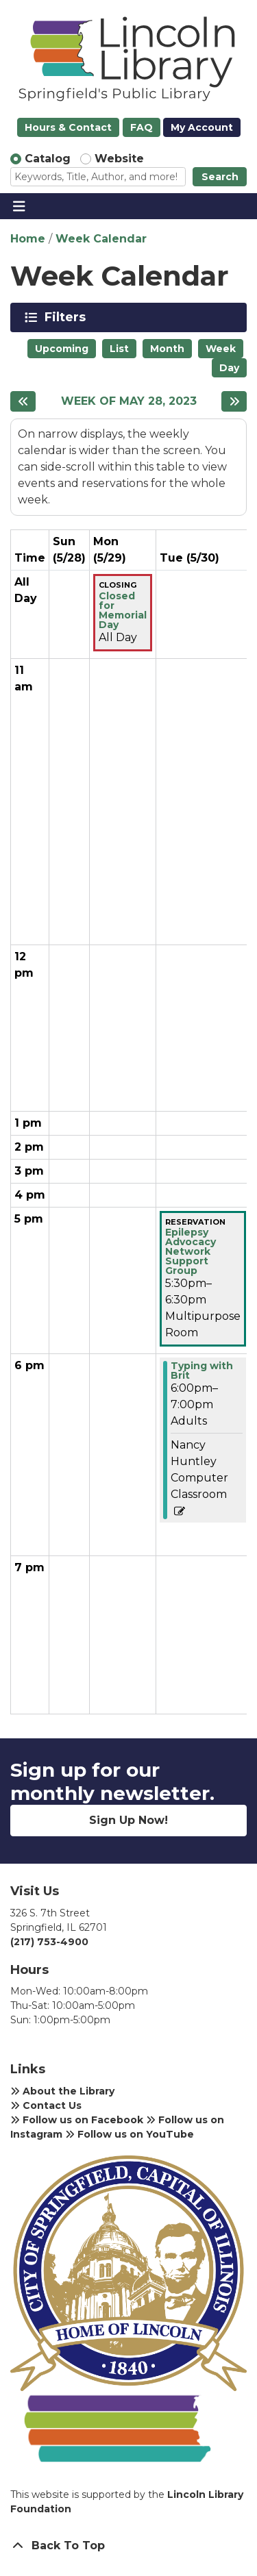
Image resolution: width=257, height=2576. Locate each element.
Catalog (48, 158)
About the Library (62, 2091)
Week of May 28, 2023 (129, 401)
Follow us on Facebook (76, 2120)
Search (219, 177)
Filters (67, 317)
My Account (202, 127)
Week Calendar (101, 238)
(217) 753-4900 (49, 1942)
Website (119, 158)
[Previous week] (23, 401)
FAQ (141, 127)
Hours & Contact (68, 127)
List (119, 348)
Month (167, 348)
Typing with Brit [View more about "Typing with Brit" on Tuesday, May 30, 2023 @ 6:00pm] (202, 1370)
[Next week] (234, 401)
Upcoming (61, 348)
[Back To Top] (128, 2546)
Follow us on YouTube (129, 2134)
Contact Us (46, 2105)
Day (229, 368)
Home (27, 238)
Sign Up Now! (128, 1820)
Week (221, 348)
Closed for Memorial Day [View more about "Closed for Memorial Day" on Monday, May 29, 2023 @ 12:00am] (123, 610)
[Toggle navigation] (19, 206)
